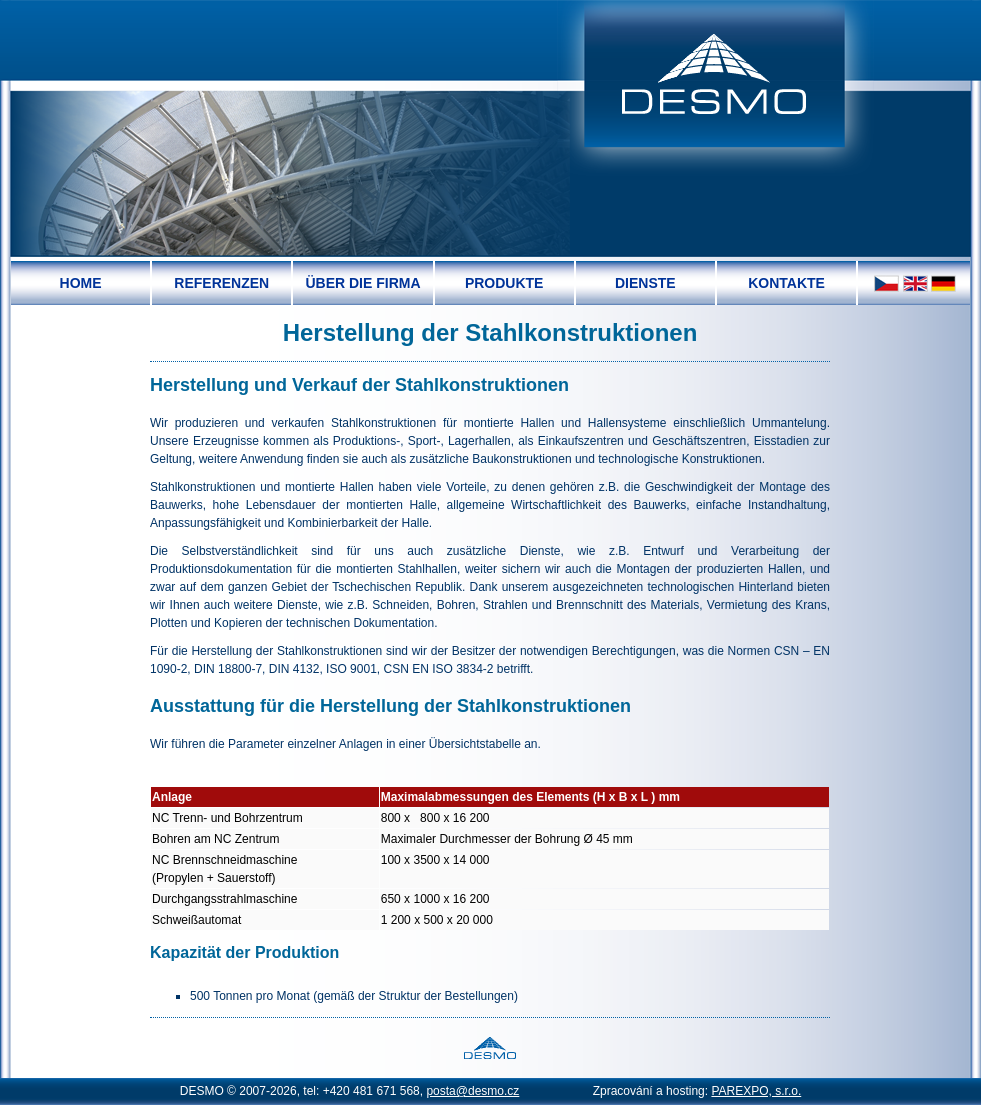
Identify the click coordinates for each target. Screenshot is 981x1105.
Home (81, 283)
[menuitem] (81, 283)
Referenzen (221, 283)
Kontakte (786, 283)
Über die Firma (362, 283)
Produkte (504, 283)
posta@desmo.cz (472, 1091)
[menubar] (434, 283)
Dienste (645, 283)
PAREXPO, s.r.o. (756, 1091)
